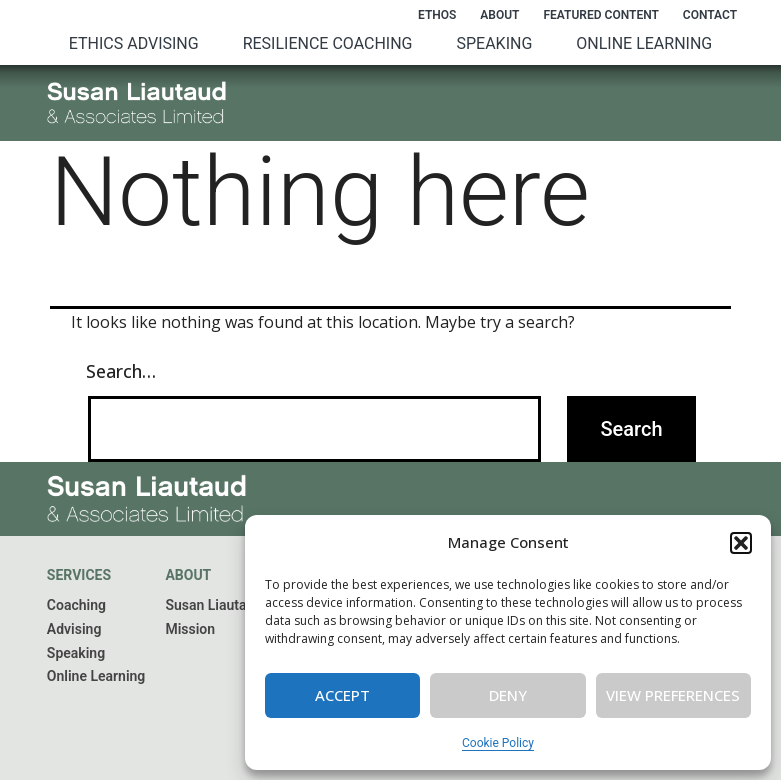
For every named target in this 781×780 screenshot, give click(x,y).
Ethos (437, 15)
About (499, 15)
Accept (342, 695)
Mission (190, 629)
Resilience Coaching (328, 43)
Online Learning (644, 43)
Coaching (76, 605)
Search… (121, 371)
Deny (508, 695)
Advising (74, 629)
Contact (710, 15)
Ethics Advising (134, 43)
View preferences (673, 695)
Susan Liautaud (213, 605)
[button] (741, 543)
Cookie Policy (498, 743)
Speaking (494, 43)
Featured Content (600, 15)
